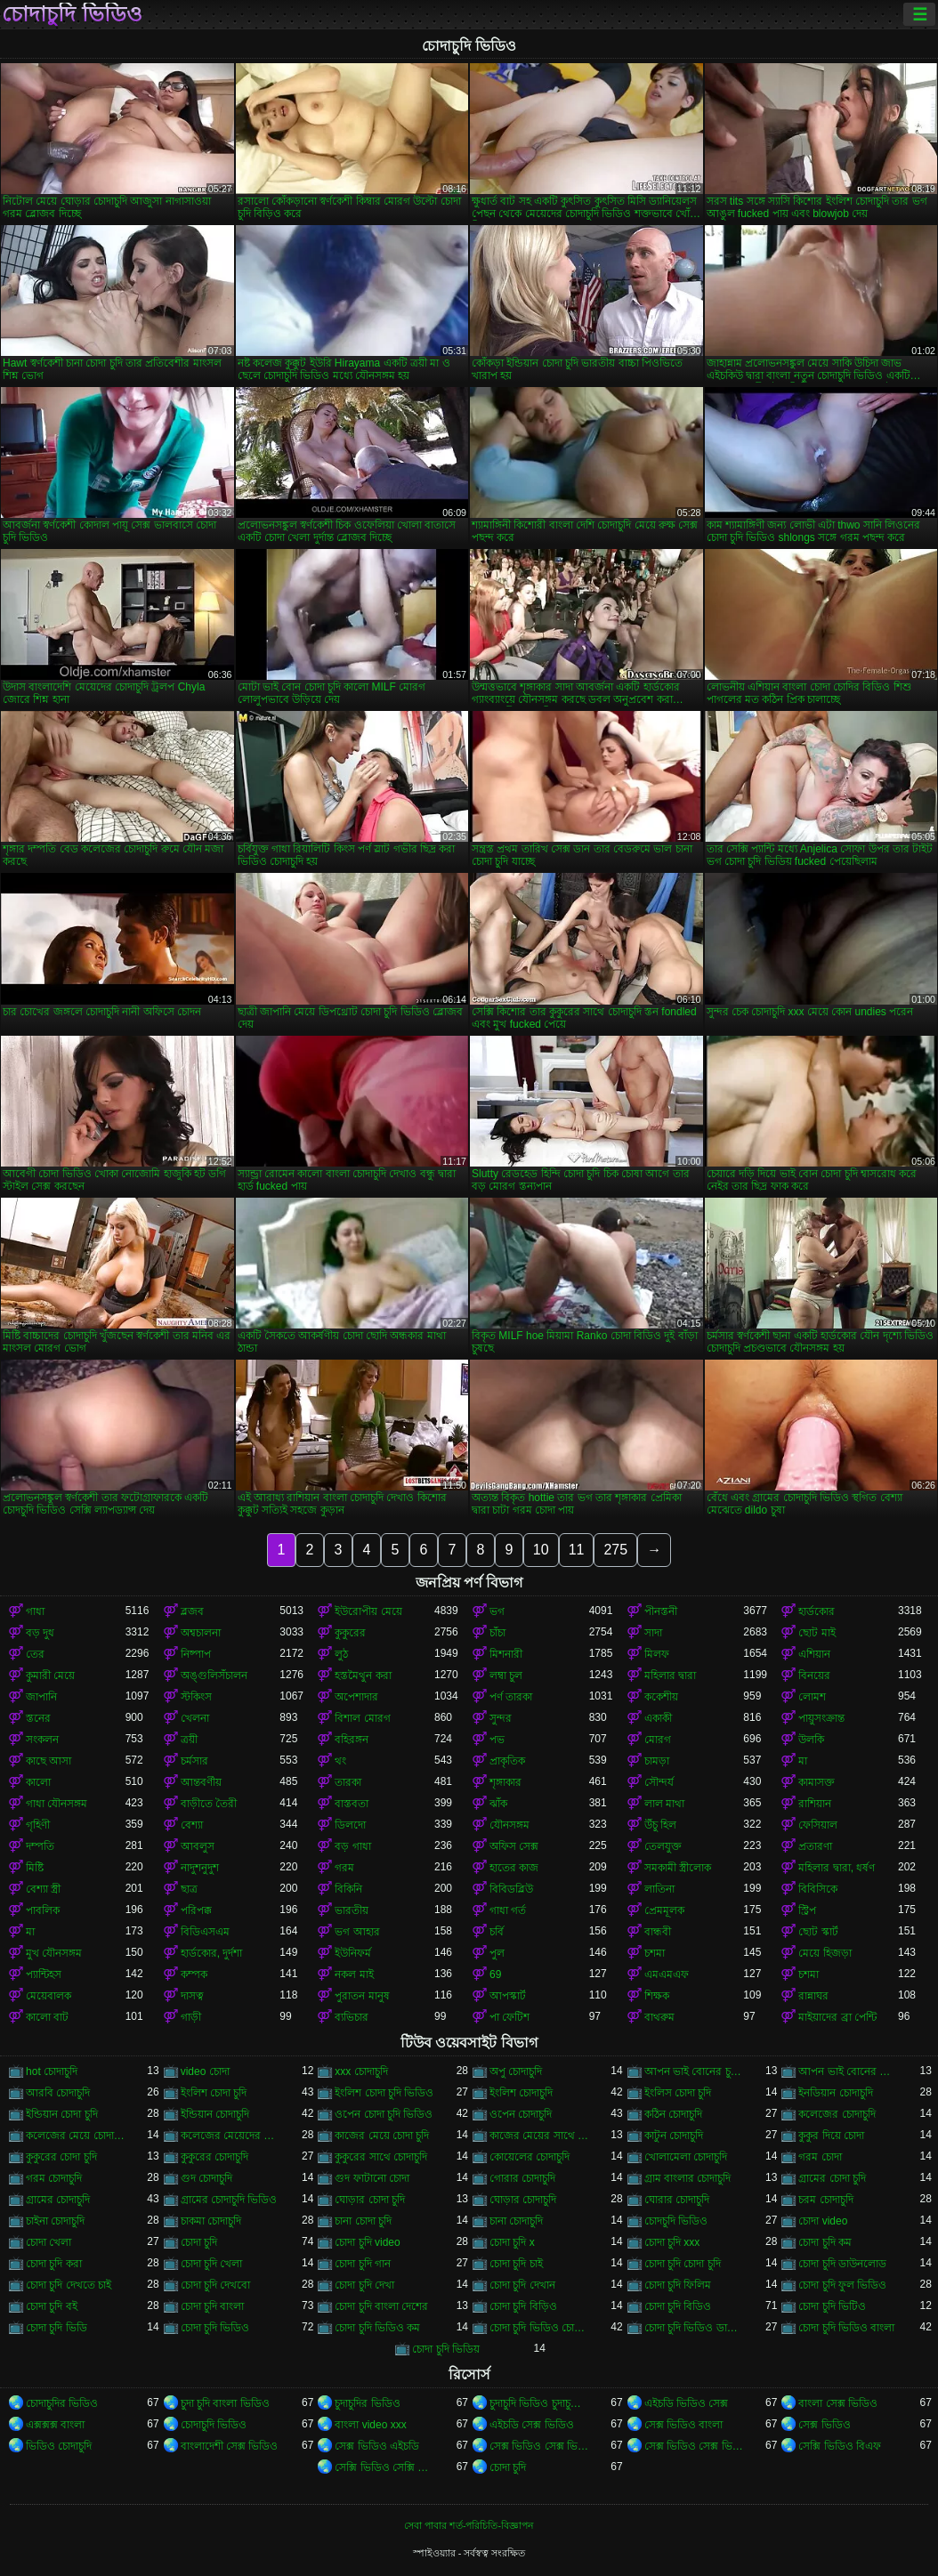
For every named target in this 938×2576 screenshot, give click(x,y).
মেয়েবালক (48, 1996)
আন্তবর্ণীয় (201, 1782)
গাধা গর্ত (507, 1910)
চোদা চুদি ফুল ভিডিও (842, 2285)
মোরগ (657, 1739)
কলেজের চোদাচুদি (836, 2114)
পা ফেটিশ (509, 2017)
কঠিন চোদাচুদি (673, 2114)
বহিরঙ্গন (351, 1739)
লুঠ (341, 1654)
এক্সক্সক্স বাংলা (55, 2425)
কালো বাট (47, 2017)
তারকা (348, 1782)
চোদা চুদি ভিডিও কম (377, 2328)
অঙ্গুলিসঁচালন (214, 1675)
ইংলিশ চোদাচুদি (521, 2093)
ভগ (497, 1611)
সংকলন (42, 1739)
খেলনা (195, 1718)
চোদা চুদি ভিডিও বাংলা (846, 2328)
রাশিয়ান (814, 1803)
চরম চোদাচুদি (825, 2199)
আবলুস (197, 1846)
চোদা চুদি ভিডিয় (446, 2349)
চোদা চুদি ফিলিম (678, 2285)
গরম (344, 1867)
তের (35, 1654)
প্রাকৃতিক (507, 1761)
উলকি (811, 1739)
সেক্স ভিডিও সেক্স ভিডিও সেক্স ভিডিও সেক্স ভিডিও (694, 2446)
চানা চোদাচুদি (516, 2221)
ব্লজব (192, 1611)
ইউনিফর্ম (353, 1953)
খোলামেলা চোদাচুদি (685, 2157)
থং (340, 1761)
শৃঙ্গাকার (505, 1782)
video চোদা (205, 2071)
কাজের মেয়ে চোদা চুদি (382, 2135)
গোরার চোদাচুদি (522, 2178)
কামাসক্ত (816, 1782)
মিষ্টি (35, 1867)
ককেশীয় (661, 1697)
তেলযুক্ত (663, 1846)
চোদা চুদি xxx (672, 2242)
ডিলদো (350, 1825)
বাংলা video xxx (370, 2425)
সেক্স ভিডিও (824, 2425)
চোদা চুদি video (367, 2242)
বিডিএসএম (205, 1932)
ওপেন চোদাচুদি (520, 2114)
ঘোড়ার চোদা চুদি (370, 2199)
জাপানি (41, 1697)
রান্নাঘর (813, 1996)
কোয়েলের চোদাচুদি (529, 2157)
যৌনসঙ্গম (509, 1825)
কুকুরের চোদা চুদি (61, 2157)
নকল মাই (354, 1974)
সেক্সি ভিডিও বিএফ (839, 2446)
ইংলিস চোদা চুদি (678, 2093)
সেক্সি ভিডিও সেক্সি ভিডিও (384, 2467)
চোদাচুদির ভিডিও (62, 2403)
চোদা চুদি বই (51, 2306)
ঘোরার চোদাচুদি (676, 2199)
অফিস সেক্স (513, 1846)
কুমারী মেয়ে (50, 1675)
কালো (38, 1782)
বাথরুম (659, 2017)
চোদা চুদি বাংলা (213, 2306)
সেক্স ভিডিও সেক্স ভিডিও (539, 2446)
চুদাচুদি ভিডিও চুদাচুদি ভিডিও (539, 2403)
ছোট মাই (816, 1633)
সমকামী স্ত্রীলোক (677, 1867)
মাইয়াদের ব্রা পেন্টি (837, 2017)
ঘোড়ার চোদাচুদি (522, 2199)
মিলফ (656, 1654)
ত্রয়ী (189, 1739)
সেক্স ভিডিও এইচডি (377, 2446)
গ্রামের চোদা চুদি (832, 2178)
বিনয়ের (814, 1675)
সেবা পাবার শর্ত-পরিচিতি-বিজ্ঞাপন (469, 2525)
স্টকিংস (196, 1697)
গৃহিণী (38, 1825)
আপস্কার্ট (507, 1996)
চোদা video (822, 2221)
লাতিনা (659, 1889)
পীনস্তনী (660, 1611)
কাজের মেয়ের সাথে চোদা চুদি (539, 2135)
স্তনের (38, 1718)
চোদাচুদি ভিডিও (72, 14)
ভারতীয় (351, 1910)
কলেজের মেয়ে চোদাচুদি (75, 2135)
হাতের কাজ (513, 1867)
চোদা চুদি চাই (516, 2263)
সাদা (653, 1633)
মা (802, 1761)
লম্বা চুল (505, 1675)
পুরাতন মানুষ (362, 1996)
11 (577, 1549)
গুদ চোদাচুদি (206, 2178)
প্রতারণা (815, 1846)
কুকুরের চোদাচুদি (214, 2157)
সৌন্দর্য (659, 1782)
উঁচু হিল (660, 1825)
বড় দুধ (40, 1633)
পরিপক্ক (196, 1910)
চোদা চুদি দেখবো (216, 2285)
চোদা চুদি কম (825, 2242)
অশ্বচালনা (201, 1633)
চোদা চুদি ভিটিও (832, 2306)
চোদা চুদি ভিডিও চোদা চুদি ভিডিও (539, 2328)
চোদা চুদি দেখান (522, 2285)
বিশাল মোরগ (362, 1718)
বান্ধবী (657, 1932)
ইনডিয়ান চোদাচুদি (835, 2093)
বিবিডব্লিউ (511, 1889)
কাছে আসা (48, 1761)
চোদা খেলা (48, 2242)
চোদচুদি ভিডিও (676, 2221)
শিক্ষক (656, 1996)
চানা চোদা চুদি (363, 2221)
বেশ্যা (192, 1825)
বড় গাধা (352, 1846)
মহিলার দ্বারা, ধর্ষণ (836, 1867)
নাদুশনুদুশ (200, 1867)
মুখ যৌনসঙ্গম (54, 1953)
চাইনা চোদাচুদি (55, 2221)
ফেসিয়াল (817, 1825)
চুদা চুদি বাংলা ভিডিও (225, 2403)
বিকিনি (348, 1889)
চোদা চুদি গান (363, 2263)
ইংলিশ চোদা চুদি (214, 2093)
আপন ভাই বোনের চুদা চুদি (694, 2071)
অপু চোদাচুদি (515, 2071)
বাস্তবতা (351, 1803)
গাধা (35, 1611)
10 (541, 1549)
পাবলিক (43, 1910)
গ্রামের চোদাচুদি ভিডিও (229, 2199)
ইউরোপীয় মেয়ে (368, 1611)
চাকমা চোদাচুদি (211, 2221)
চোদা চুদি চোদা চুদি (682, 2263)
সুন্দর (500, 1718)
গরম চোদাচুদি (54, 2178)
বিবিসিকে (817, 1889)
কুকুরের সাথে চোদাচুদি (381, 2157)
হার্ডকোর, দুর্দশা (212, 1953)
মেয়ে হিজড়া (824, 1953)
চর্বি (496, 1932)
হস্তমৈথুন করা (363, 1675)
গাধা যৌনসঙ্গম (56, 1803)
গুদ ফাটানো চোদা (372, 2178)
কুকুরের (350, 1633)
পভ (497, 1739)
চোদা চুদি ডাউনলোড (842, 2263)
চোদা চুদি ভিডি (56, 2328)
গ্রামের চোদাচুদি (58, 2199)
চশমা (654, 1953)
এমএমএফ (666, 1974)
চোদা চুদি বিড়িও (523, 2306)
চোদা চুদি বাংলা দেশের (381, 2306)
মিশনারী (505, 1654)
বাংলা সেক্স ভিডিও (837, 2403)
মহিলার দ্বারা (670, 1675)
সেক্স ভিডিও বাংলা (684, 2425)
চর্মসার (194, 1761)
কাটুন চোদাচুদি (673, 2135)
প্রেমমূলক (664, 1910)
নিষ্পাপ (196, 1654)
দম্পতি (40, 1846)
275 (615, 1549)
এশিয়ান (814, 1654)
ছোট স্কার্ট (817, 1932)
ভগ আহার (357, 1932)
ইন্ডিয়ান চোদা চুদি (62, 2114)
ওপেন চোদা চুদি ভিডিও (384, 2114)
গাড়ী (191, 2017)
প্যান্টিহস (43, 1974)
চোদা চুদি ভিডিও (215, 2328)
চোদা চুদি (199, 2242)
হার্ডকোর (816, 1611)
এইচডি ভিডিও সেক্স (686, 2403)
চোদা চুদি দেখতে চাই (68, 2285)
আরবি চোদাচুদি (58, 2093)
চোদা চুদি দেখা (364, 2285)
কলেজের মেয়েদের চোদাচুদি (230, 2135)
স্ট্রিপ (807, 1910)
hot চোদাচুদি (51, 2071)
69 (495, 1974)
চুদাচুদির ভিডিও (367, 2403)
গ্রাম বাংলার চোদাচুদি (688, 2178)
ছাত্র (189, 1889)
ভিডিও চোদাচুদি (59, 2446)
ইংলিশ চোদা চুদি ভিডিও (384, 2093)
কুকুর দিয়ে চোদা (831, 2135)
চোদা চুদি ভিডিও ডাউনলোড (694, 2328)
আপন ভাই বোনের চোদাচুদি (848, 2071)
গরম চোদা (819, 2157)
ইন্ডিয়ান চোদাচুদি (215, 2114)
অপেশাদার (356, 1697)
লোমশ (812, 1697)
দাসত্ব (192, 1996)
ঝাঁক (498, 1803)
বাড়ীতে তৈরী (209, 1803)
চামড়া (656, 1761)
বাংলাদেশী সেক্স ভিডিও (230, 2446)
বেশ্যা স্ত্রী (43, 1889)
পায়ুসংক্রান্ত (821, 1718)
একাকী (658, 1718)
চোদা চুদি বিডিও (678, 2306)
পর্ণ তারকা (510, 1697)
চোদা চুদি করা (54, 2263)
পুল (497, 1953)
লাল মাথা (664, 1803)
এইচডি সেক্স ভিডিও (531, 2425)
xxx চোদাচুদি (361, 2071)
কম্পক (194, 1974)
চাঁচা (497, 1633)
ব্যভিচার (351, 2017)
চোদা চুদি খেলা (212, 2263)
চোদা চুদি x (512, 2242)
